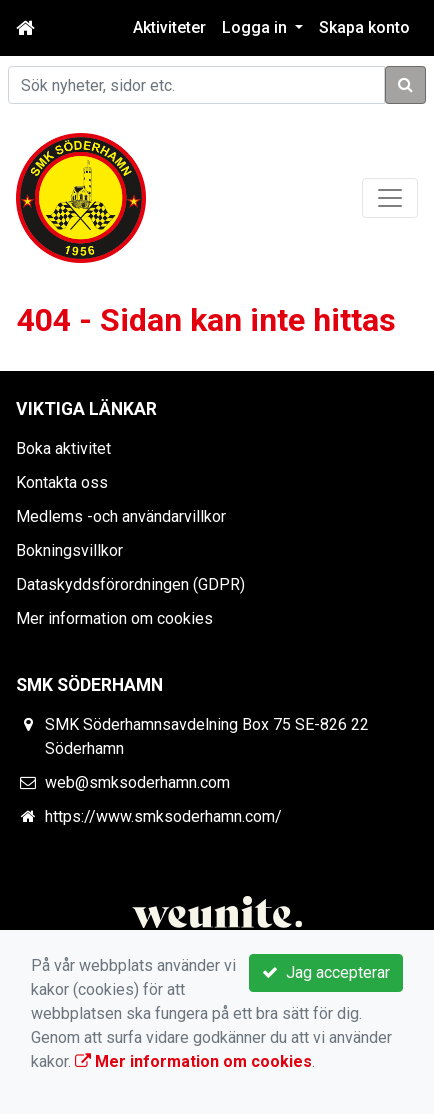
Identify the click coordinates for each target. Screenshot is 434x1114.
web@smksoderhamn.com (137, 782)
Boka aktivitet (63, 448)
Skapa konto (364, 27)
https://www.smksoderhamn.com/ (163, 816)
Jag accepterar (326, 972)
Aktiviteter (169, 27)
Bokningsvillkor (69, 550)
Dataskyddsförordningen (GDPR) (130, 584)
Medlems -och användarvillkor (121, 516)
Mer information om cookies (114, 618)
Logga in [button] (256, 27)
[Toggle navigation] (390, 198)
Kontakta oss (62, 482)
